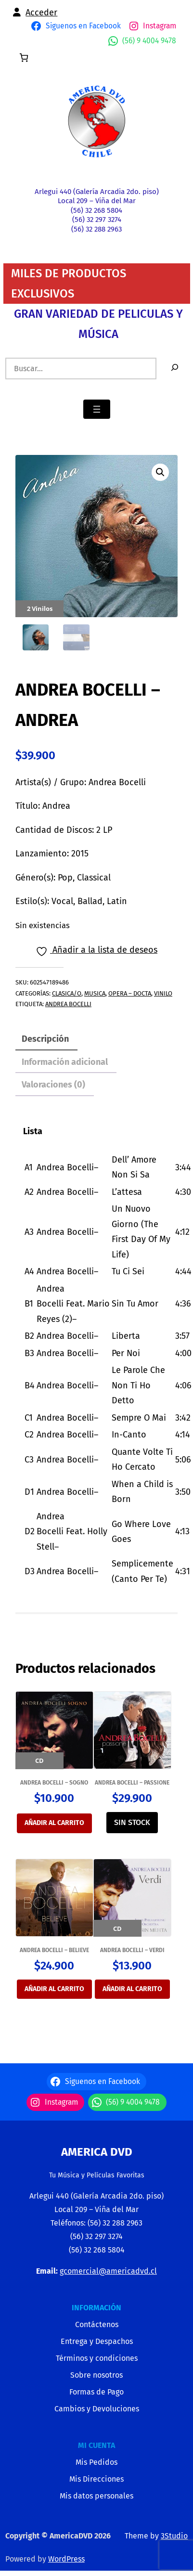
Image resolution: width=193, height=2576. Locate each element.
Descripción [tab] (45, 1039)
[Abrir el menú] (96, 409)
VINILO (163, 993)
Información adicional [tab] (65, 1062)
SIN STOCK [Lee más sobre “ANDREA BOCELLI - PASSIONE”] (132, 1822)
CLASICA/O (66, 993)
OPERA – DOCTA (129, 993)
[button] (160, 472)
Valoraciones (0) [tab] (53, 1084)
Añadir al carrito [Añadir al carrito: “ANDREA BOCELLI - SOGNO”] (54, 1823)
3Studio (174, 2535)
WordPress (66, 2558)
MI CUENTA (96, 2445)
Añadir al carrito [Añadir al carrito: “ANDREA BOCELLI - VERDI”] (132, 1989)
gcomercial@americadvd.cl (108, 2271)
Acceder (41, 12)
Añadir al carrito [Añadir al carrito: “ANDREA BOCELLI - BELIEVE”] (54, 1989)
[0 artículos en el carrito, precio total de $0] (24, 57)
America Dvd (96, 2152)
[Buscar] (174, 368)
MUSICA (94, 993)
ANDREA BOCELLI (68, 1004)
